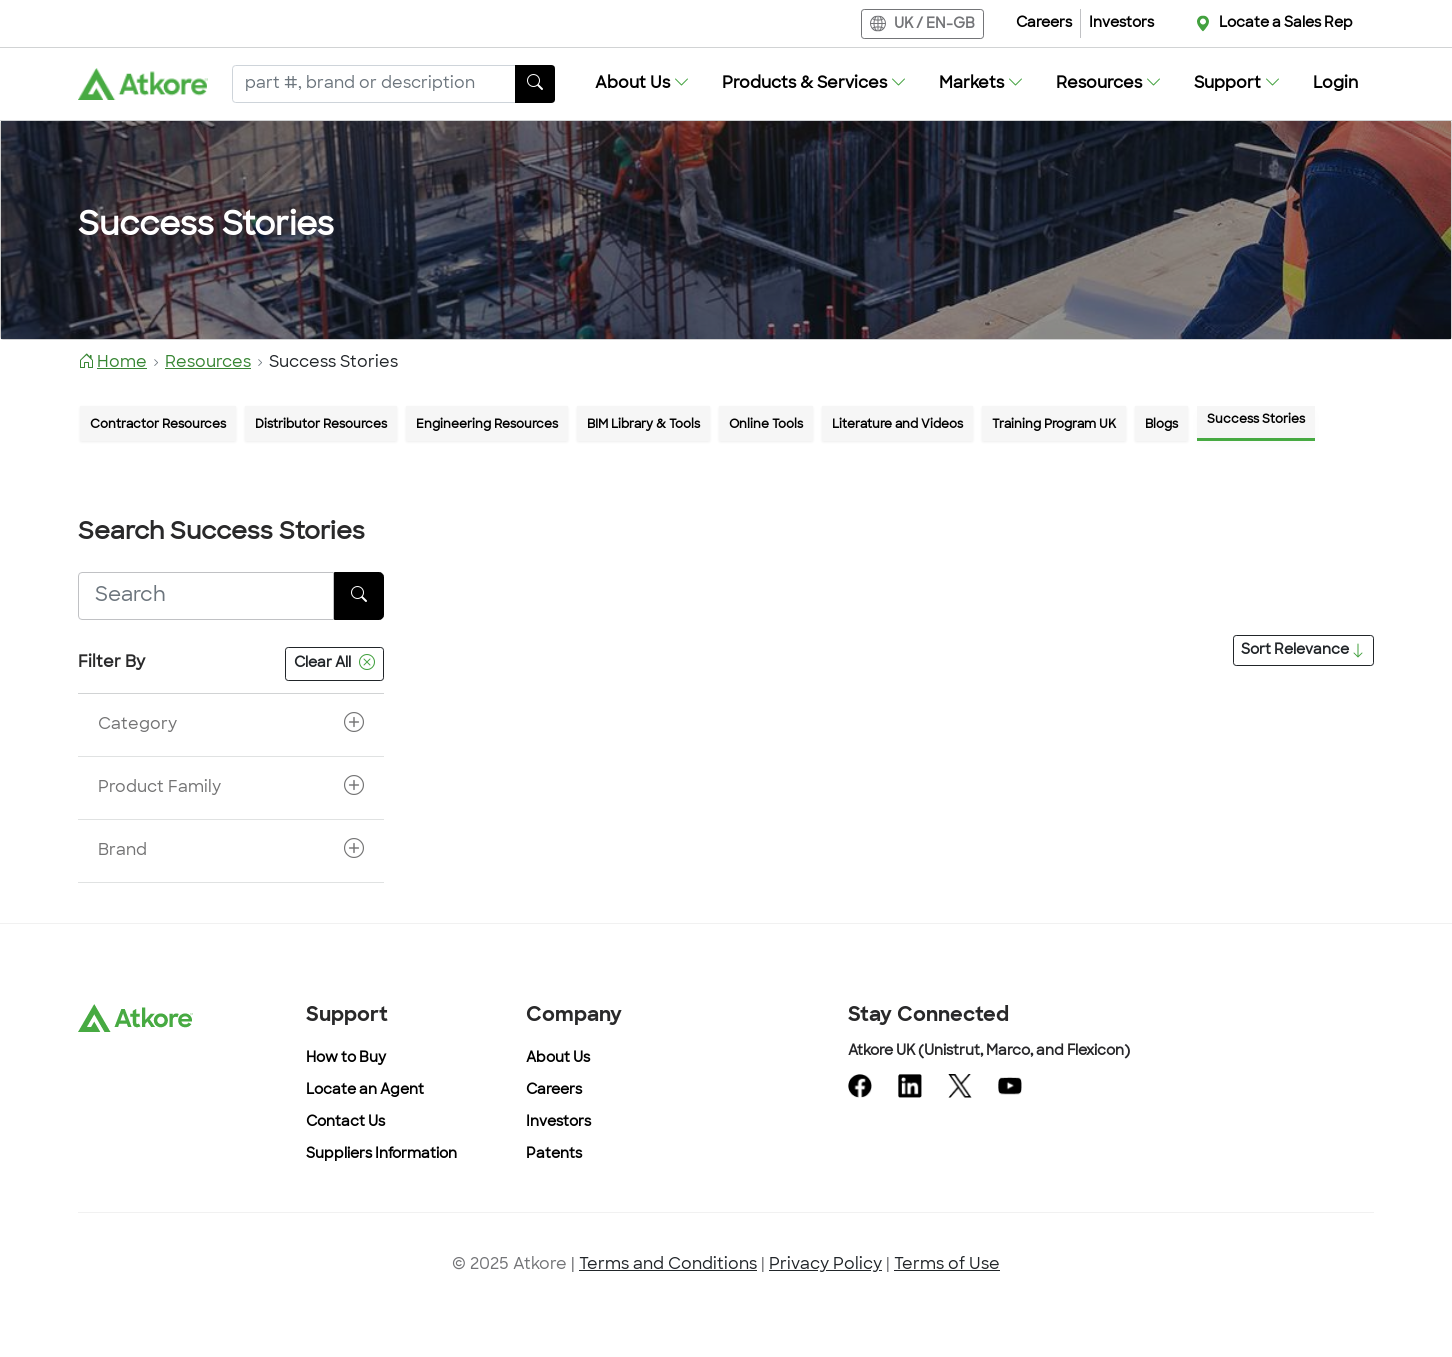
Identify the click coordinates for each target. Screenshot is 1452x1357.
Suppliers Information (381, 1154)
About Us (558, 1058)
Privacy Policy (825, 1265)
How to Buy (346, 1058)
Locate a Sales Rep (1286, 23)
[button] (642, 84)
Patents (554, 1154)
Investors (1121, 23)
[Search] (374, 84)
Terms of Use (947, 1265)
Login (1335, 84)
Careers (1044, 23)
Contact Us (345, 1122)
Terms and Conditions (668, 1265)
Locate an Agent (365, 1090)
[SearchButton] (535, 84)
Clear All (334, 664)
